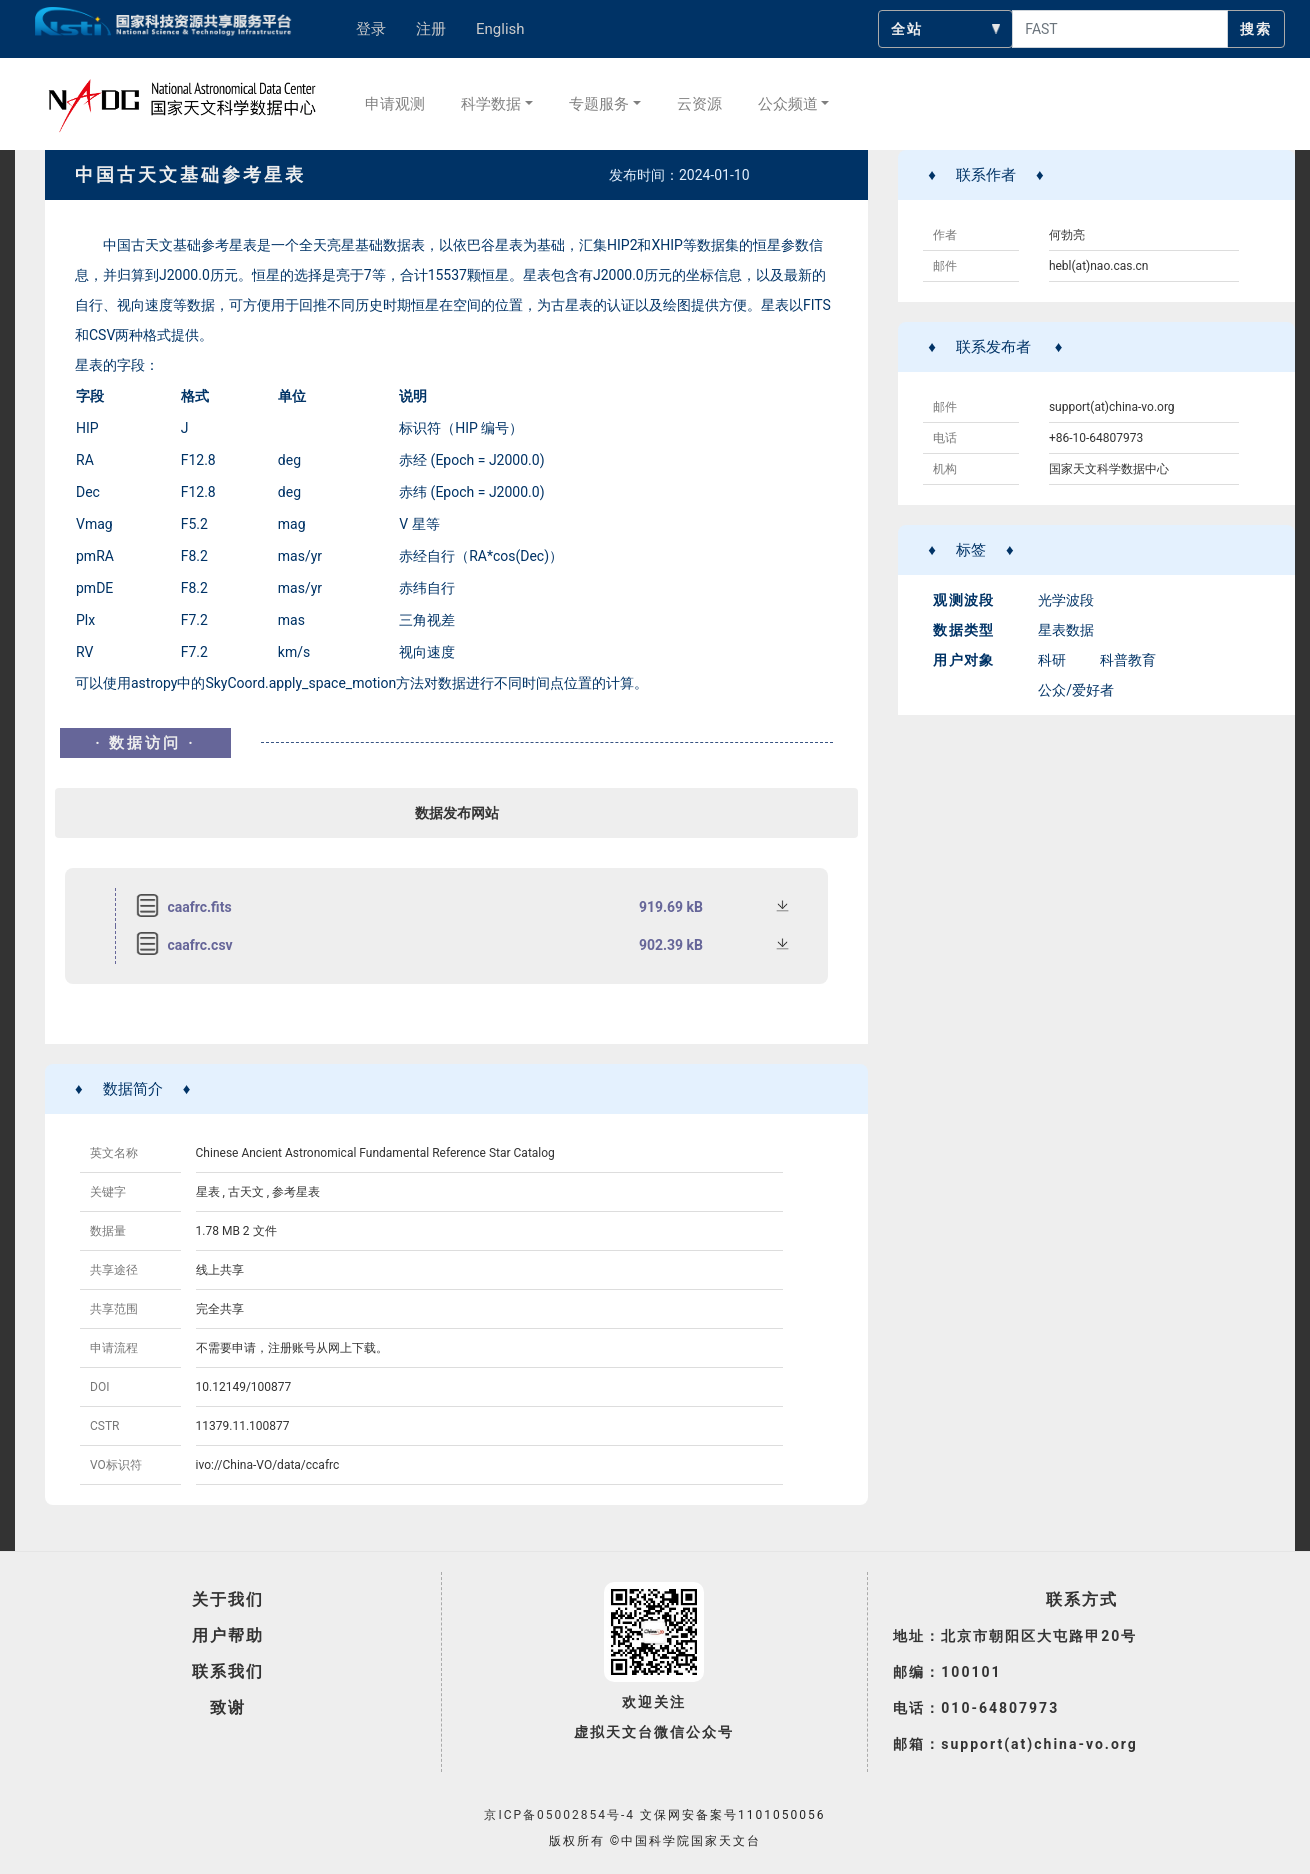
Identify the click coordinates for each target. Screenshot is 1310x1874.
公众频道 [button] (788, 104)
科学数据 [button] (491, 104)
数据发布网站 (457, 813)
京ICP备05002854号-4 (559, 1815)
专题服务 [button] (599, 104)
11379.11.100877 (243, 1426)
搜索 (1256, 29)
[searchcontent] (1120, 29)
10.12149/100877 (244, 1387)
